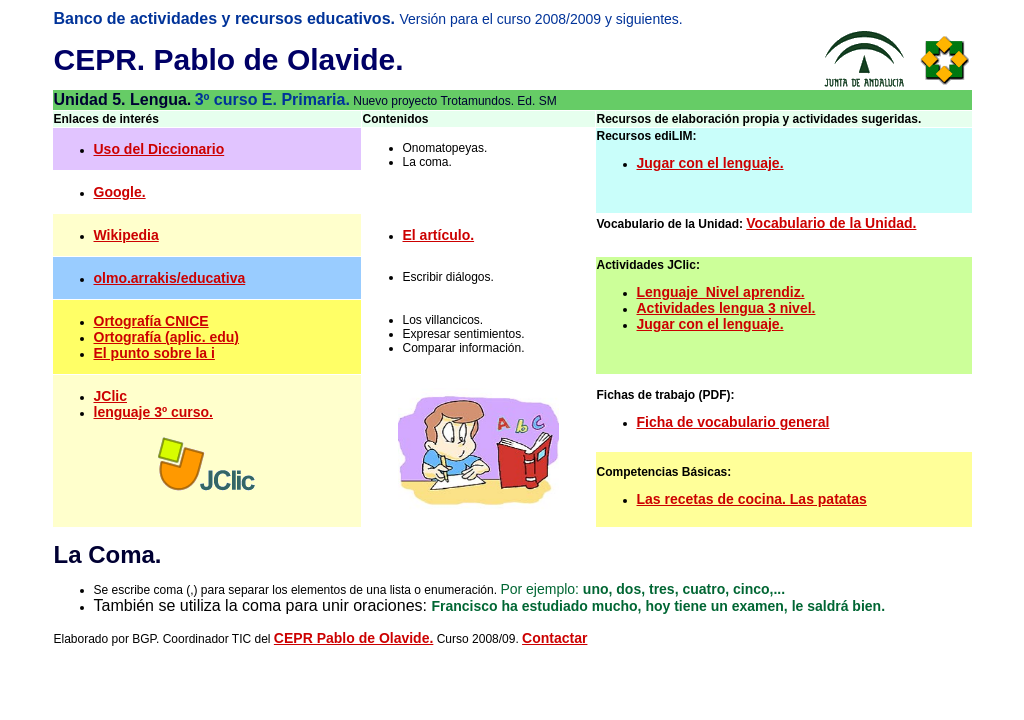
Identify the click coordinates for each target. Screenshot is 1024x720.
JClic (110, 396)
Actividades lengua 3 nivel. (726, 308)
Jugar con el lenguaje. (710, 163)
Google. (120, 192)
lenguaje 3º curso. (154, 412)
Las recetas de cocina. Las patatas (752, 499)
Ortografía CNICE (151, 321)
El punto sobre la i (154, 353)
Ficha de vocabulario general (733, 422)
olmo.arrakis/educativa (170, 278)
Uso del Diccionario (159, 149)
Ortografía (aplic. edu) (166, 337)
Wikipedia (126, 235)
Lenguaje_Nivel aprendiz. (721, 292)
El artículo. (439, 235)
